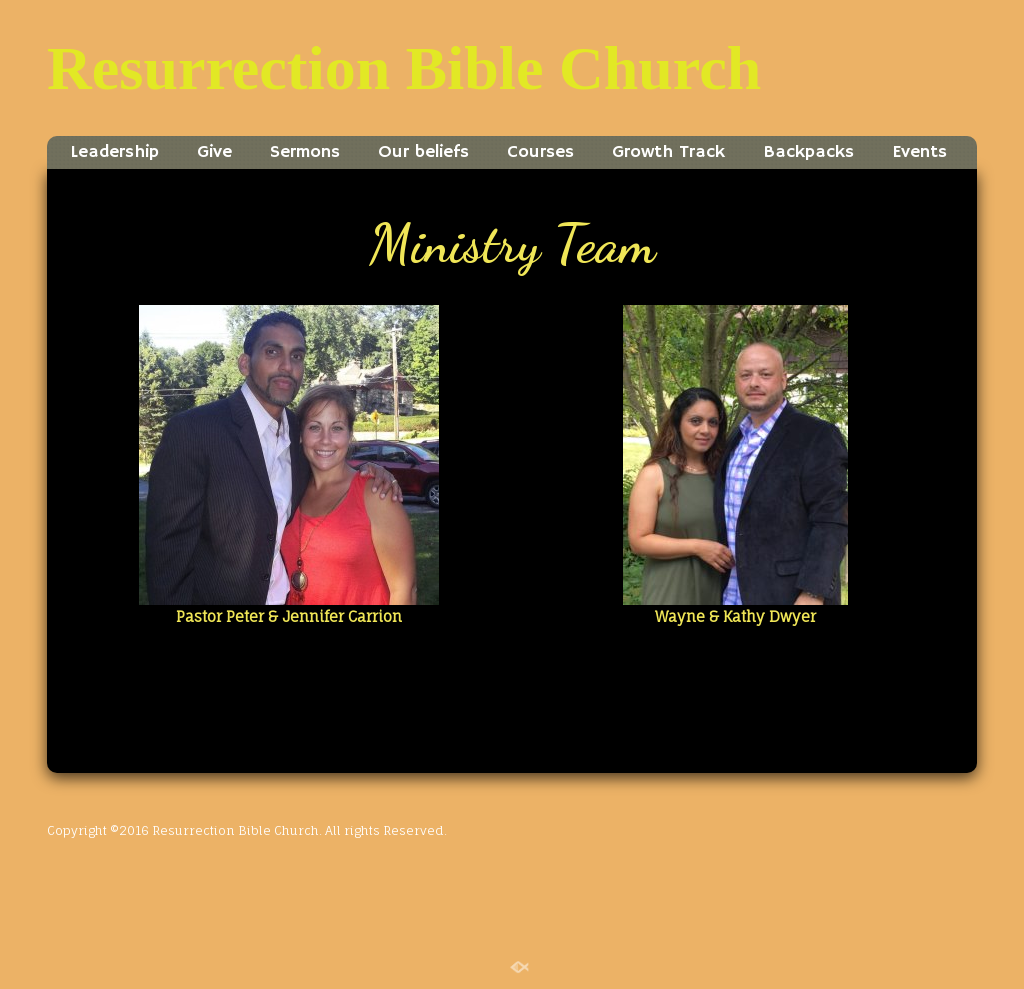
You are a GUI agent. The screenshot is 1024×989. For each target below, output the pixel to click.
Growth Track (668, 152)
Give (214, 152)
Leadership (114, 152)
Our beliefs (423, 152)
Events (919, 152)
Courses (540, 152)
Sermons (305, 152)
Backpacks (808, 152)
